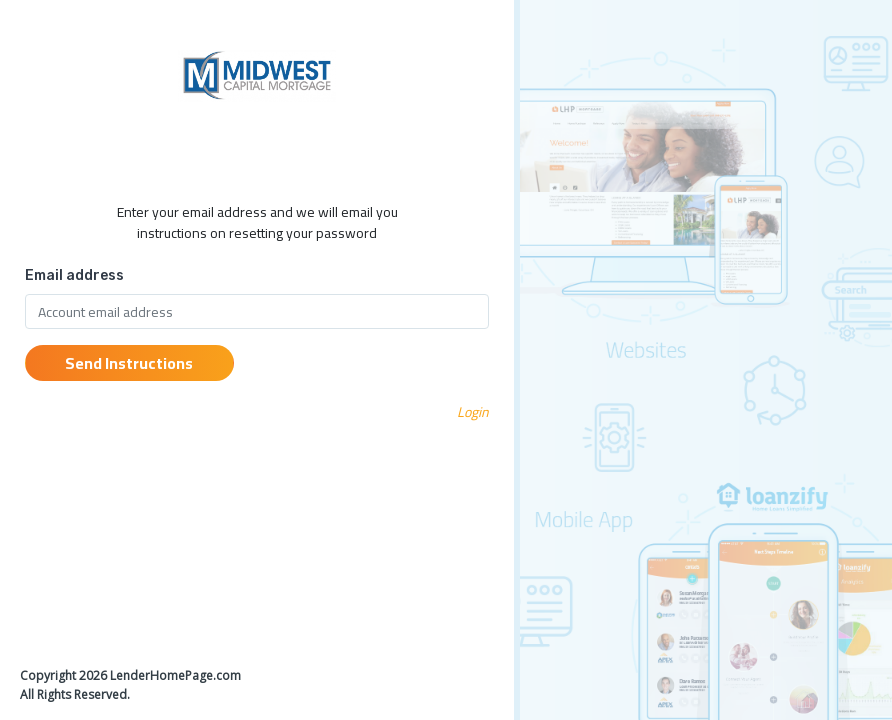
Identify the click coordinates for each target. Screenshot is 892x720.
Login (473, 412)
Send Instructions (129, 363)
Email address (74, 275)
